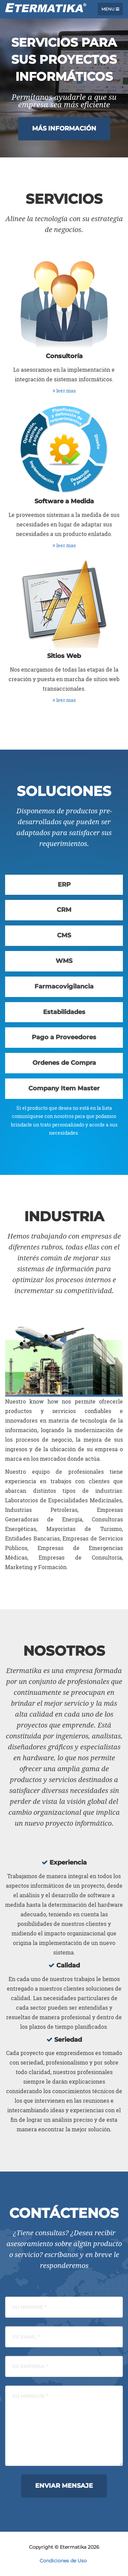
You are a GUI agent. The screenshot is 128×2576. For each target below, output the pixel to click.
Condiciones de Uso (63, 2561)
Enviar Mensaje (64, 2485)
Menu (110, 9)
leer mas (64, 390)
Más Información (64, 128)
